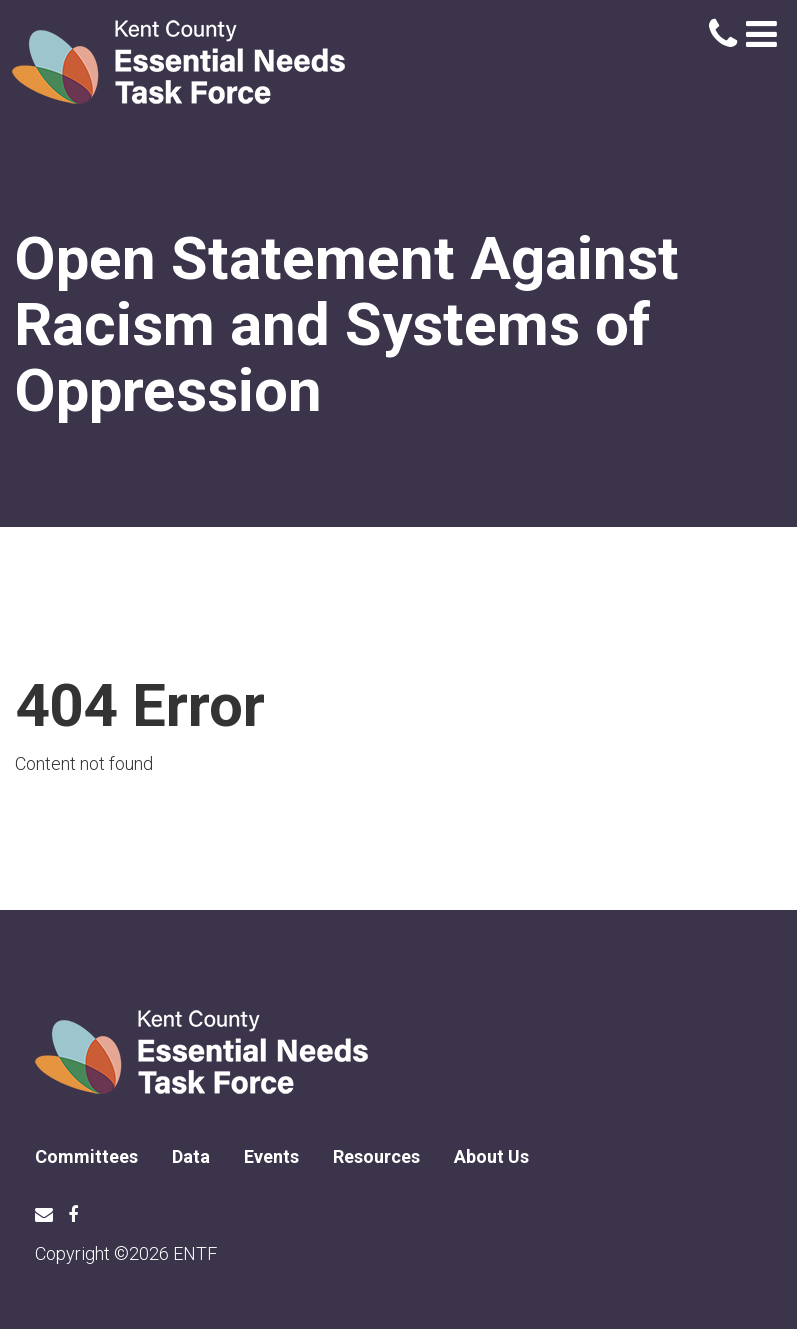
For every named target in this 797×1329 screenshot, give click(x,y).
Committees (86, 1156)
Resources (376, 1156)
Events (271, 1156)
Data (191, 1156)
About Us (491, 1156)
